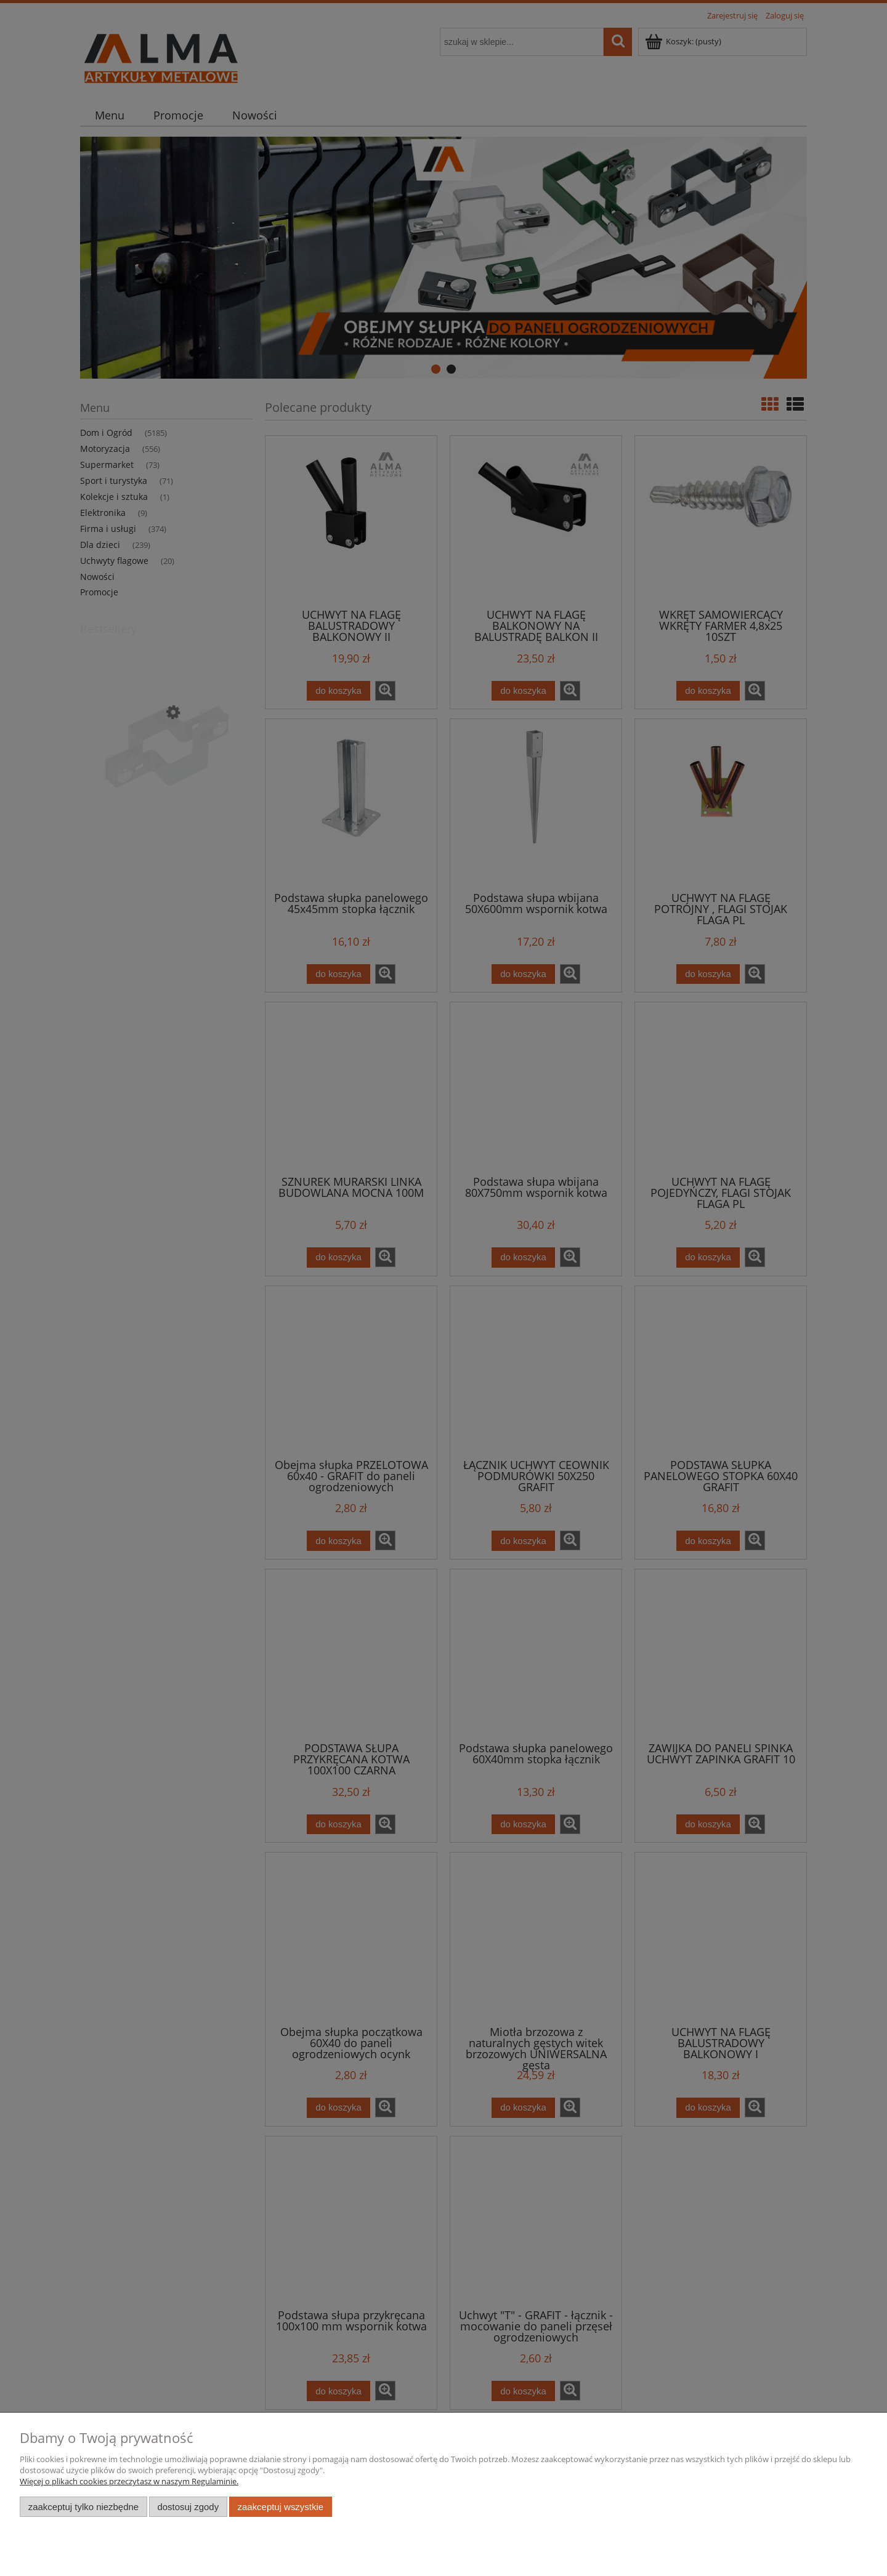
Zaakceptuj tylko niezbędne (83, 2507)
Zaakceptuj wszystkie (280, 2507)
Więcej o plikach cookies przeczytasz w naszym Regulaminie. (129, 2481)
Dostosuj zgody (188, 2507)
